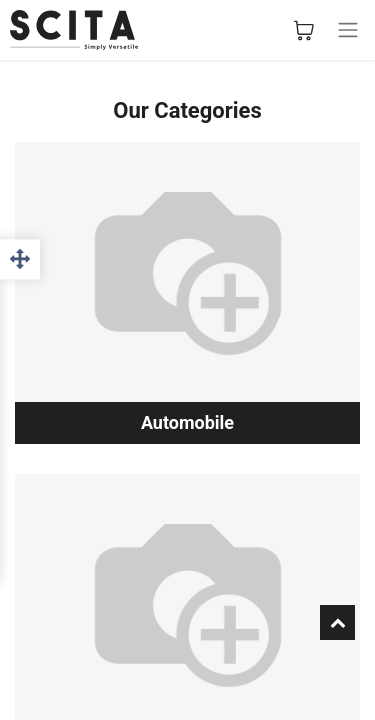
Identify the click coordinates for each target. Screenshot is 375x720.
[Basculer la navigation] (348, 30)
